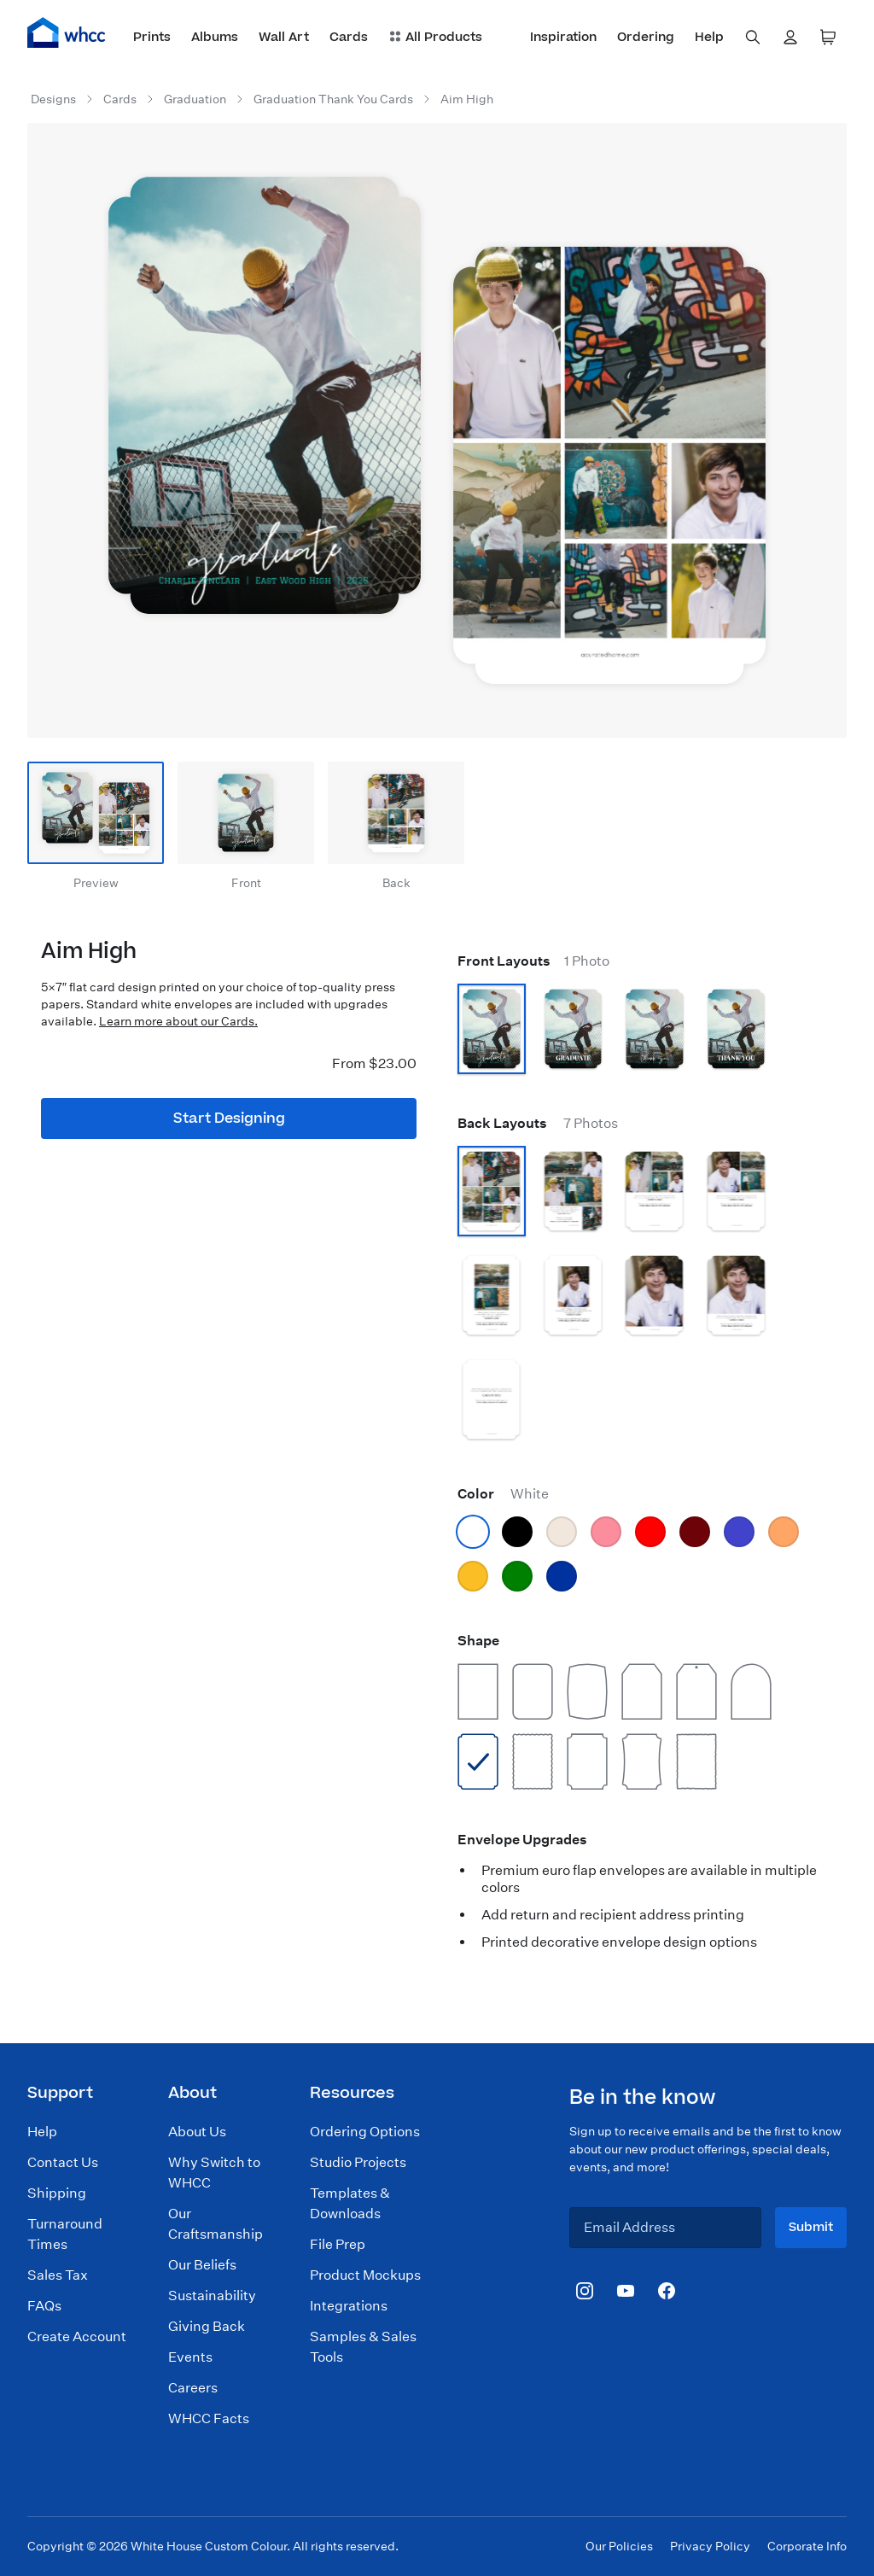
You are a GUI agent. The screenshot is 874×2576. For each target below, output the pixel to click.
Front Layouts (533, 961)
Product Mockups (365, 2275)
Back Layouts (537, 1123)
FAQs (44, 2306)
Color (503, 1494)
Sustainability (212, 2295)
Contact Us (62, 2162)
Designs (53, 99)
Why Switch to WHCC (214, 2172)
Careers (193, 2388)
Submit (811, 2227)
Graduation (195, 99)
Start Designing (229, 1118)
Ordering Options (365, 2131)
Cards (120, 99)
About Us (197, 2131)
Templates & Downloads (350, 2203)
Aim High (466, 99)
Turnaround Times (64, 2234)
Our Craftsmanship (215, 2223)
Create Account (76, 2336)
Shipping (56, 2193)
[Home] (66, 32)
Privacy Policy (710, 2546)
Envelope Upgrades (522, 1839)
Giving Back (206, 2326)
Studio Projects (358, 2162)
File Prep (337, 2244)
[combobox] (753, 37)
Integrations (348, 2306)
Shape (478, 1641)
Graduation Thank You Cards (333, 99)
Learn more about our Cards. (178, 1021)
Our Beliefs (202, 2265)
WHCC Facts (208, 2418)
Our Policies (619, 2546)
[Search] (753, 37)
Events (190, 2357)
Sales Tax (57, 2275)
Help (42, 2131)
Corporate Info (807, 2546)
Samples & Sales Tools (363, 2346)
